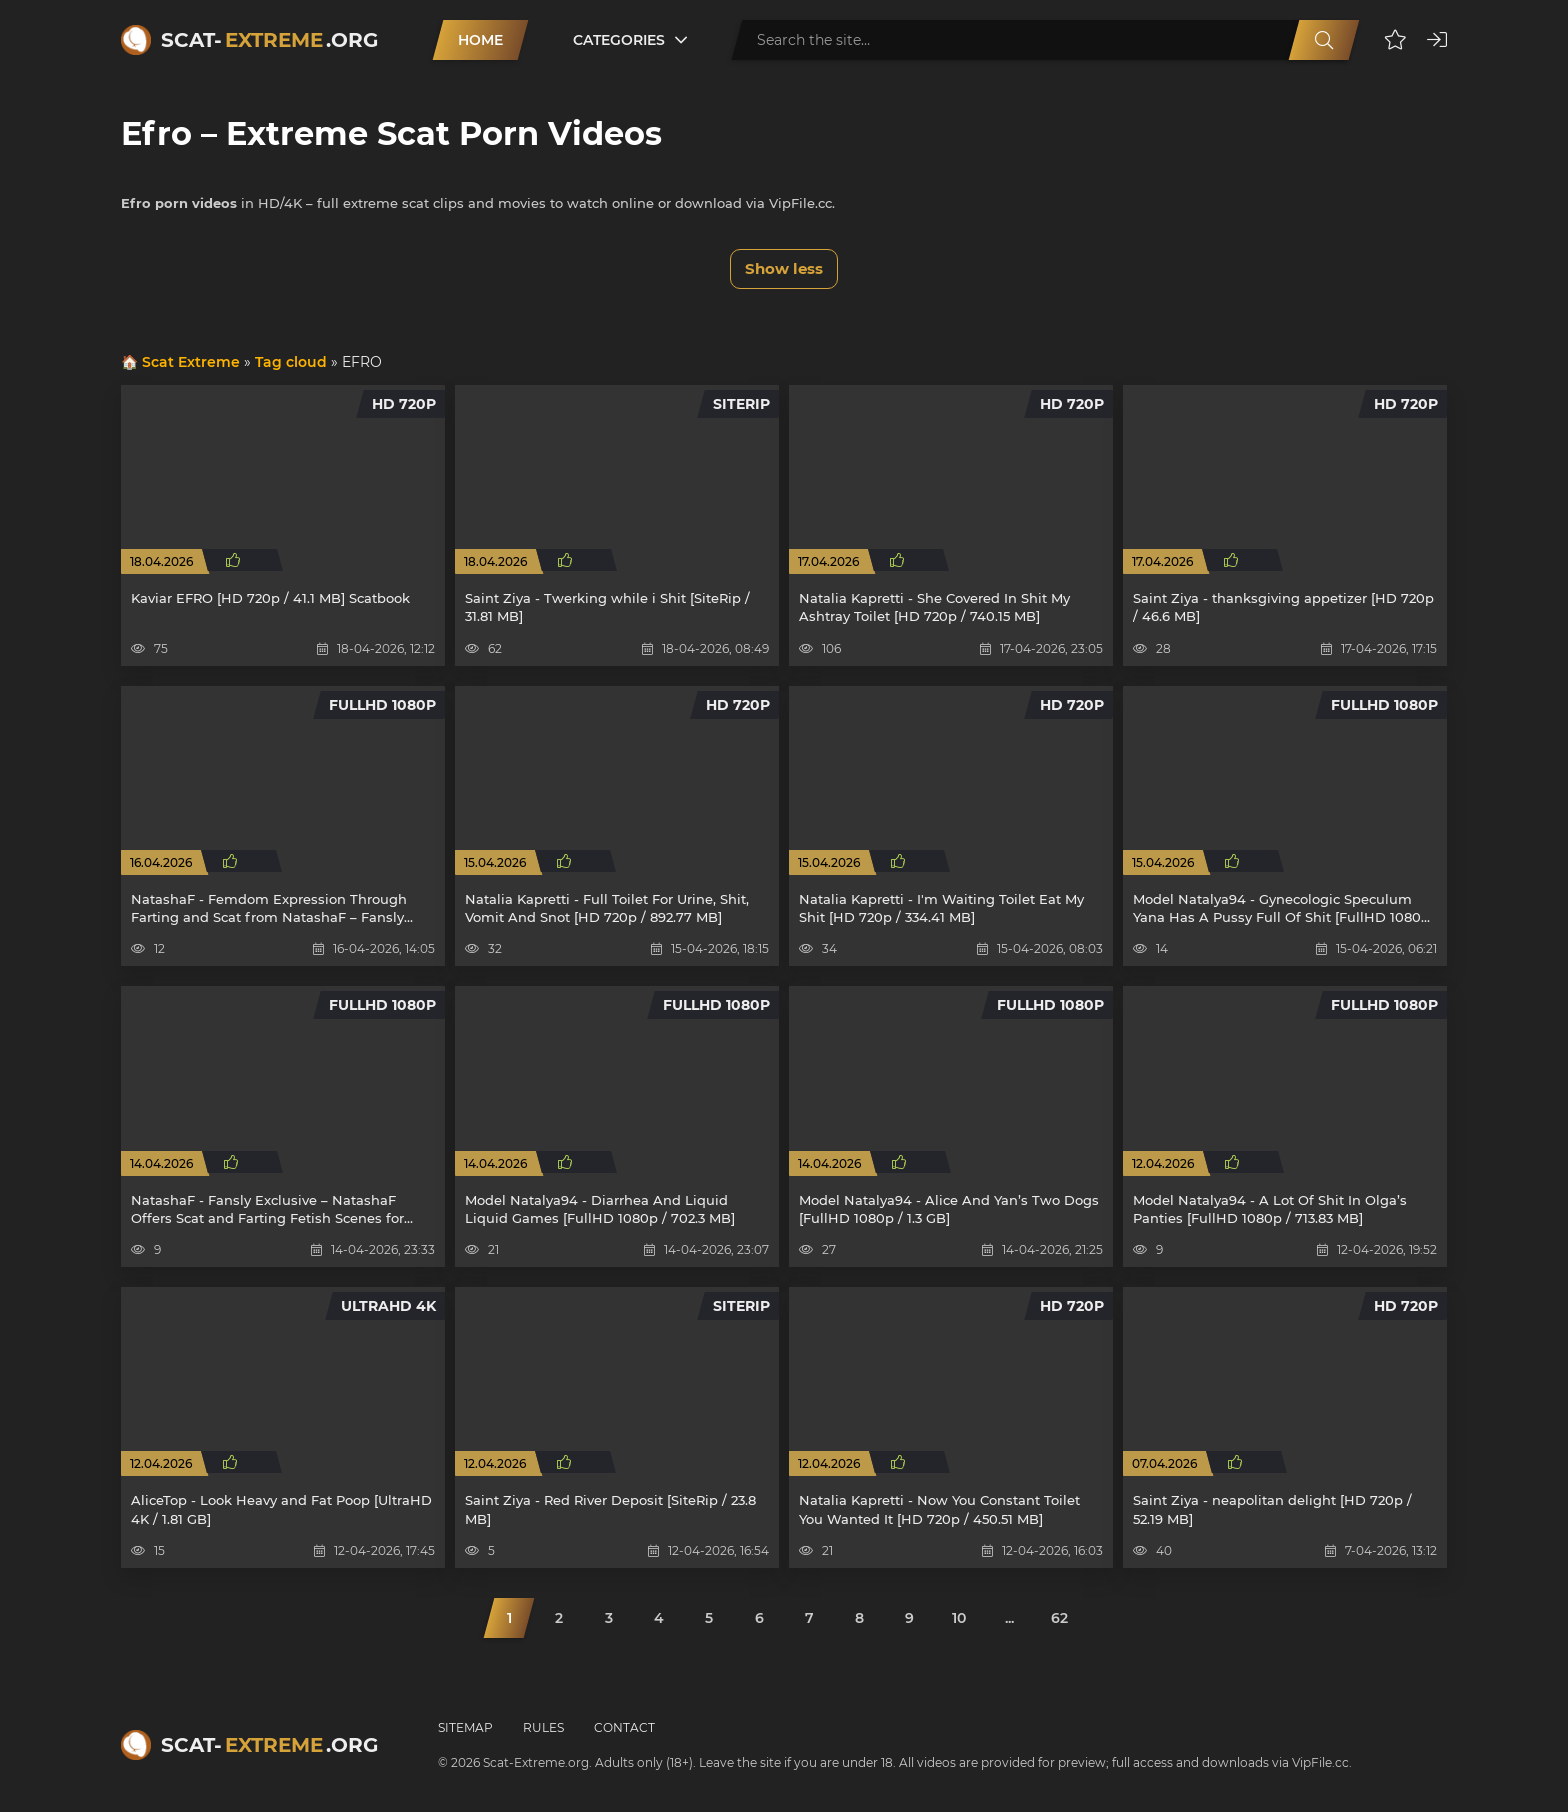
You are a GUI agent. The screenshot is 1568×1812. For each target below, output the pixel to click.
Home (480, 40)
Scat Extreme (191, 362)
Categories (619, 40)
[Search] (1324, 40)
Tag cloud (291, 362)
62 (1059, 1618)
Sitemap (465, 1727)
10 (959, 1618)
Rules (543, 1727)
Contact (624, 1727)
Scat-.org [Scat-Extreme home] (269, 40)
